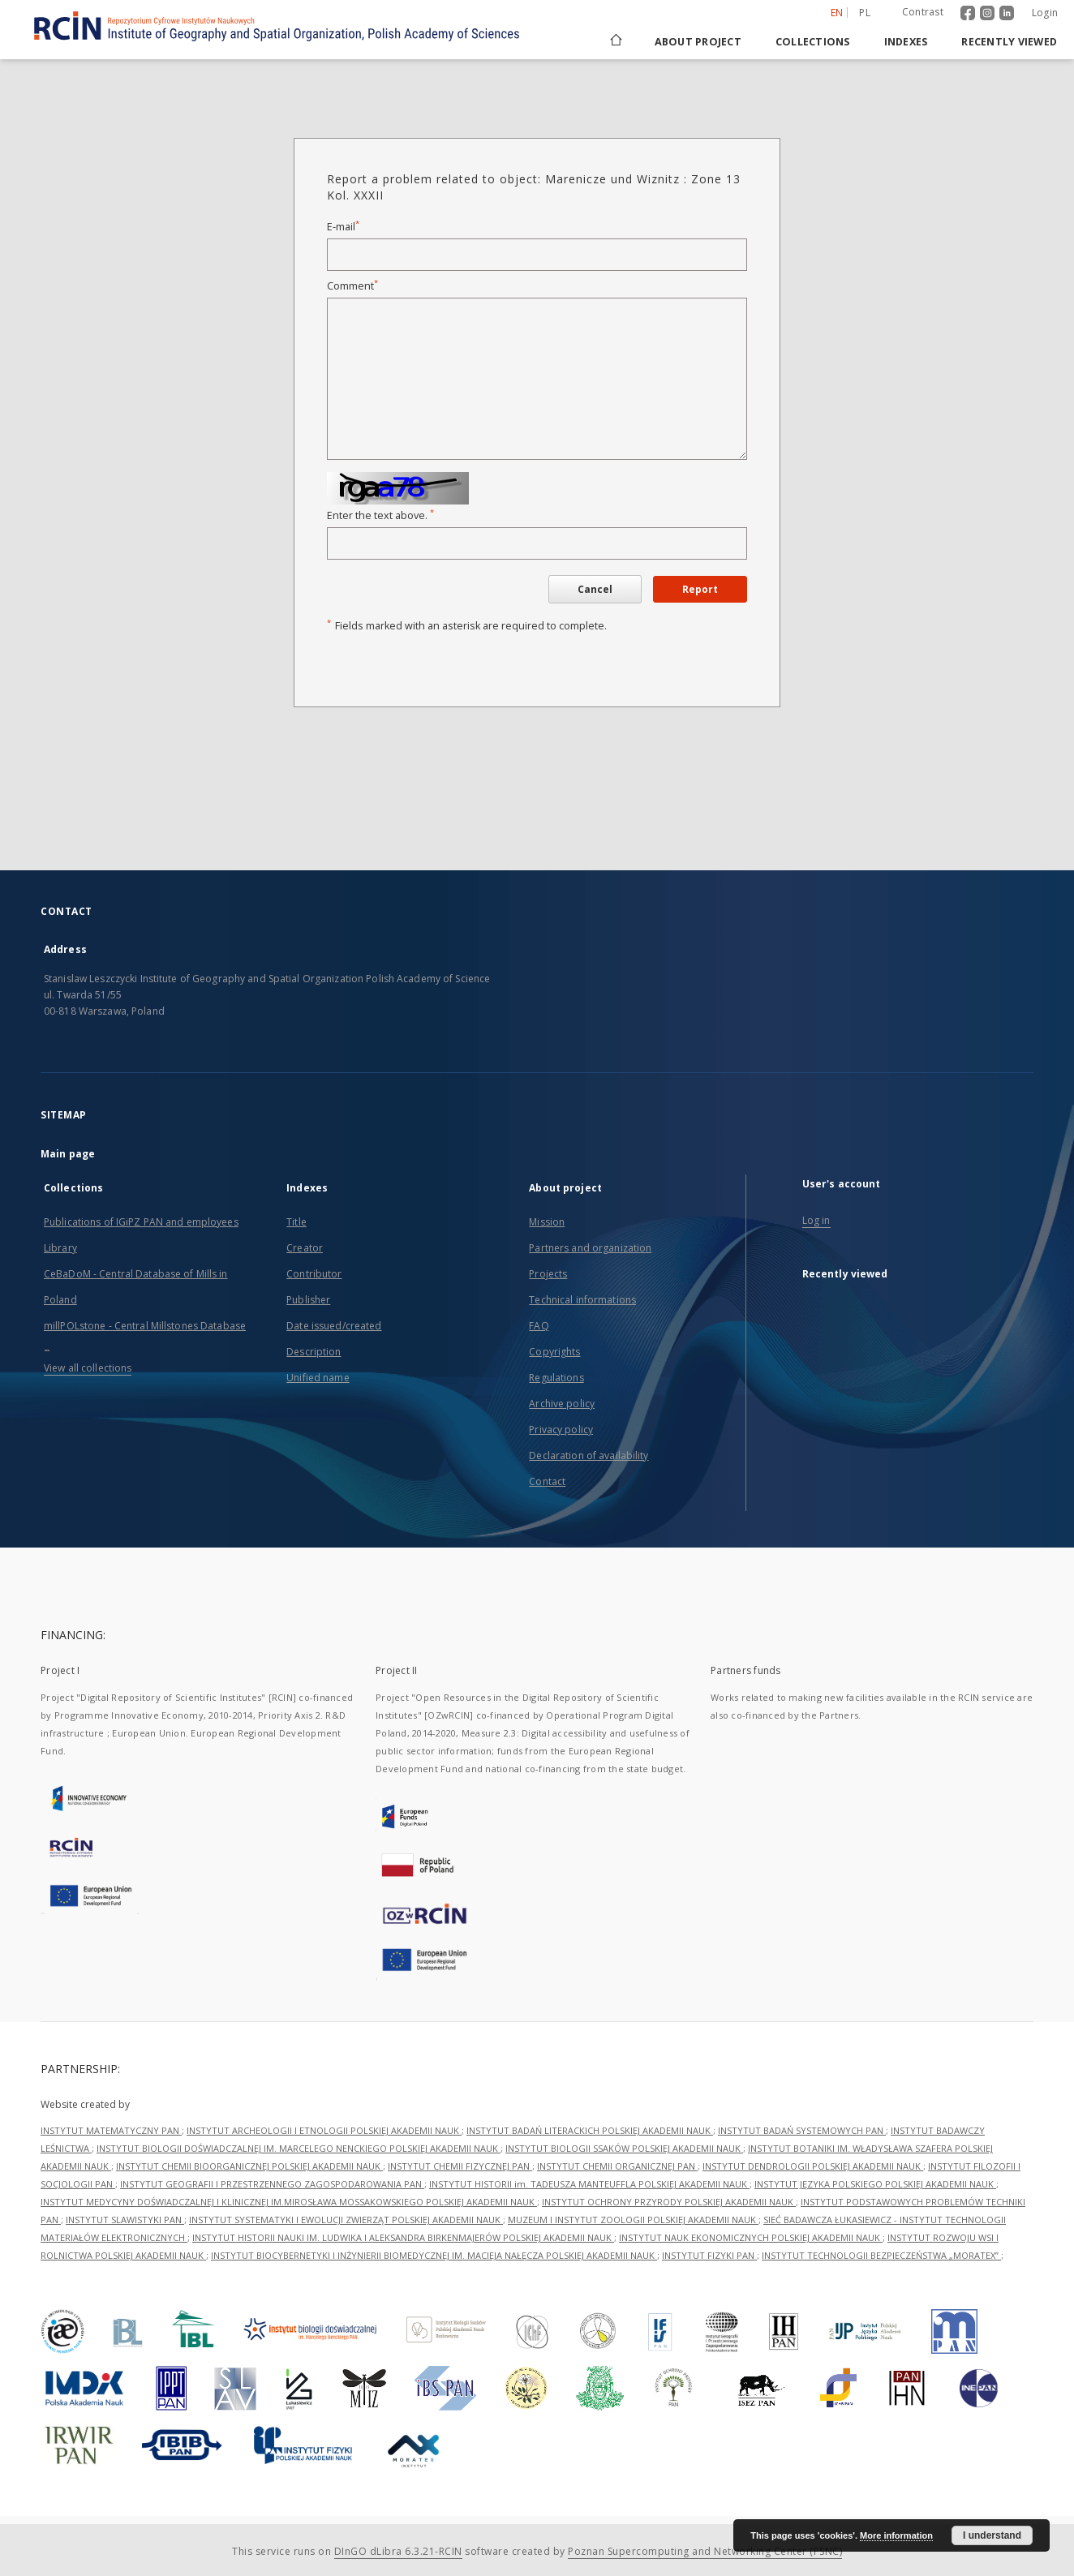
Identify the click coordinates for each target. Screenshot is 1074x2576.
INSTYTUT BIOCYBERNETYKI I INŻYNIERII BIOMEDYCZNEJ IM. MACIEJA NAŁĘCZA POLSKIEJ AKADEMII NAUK (434, 2255)
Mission (547, 1222)
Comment (352, 286)
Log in (816, 1220)
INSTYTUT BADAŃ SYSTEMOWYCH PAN (802, 2130)
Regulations (556, 1378)
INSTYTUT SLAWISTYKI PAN (125, 2219)
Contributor (314, 1274)
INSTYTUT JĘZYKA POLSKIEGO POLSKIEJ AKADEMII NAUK (875, 2184)
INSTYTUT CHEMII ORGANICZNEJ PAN (617, 2166)
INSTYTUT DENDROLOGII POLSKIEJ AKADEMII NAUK (812, 2166)
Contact (547, 1481)
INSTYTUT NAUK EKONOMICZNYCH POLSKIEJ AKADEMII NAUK (751, 2237)
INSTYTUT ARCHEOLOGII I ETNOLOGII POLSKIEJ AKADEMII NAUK (324, 2130)
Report (700, 589)
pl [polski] (864, 12)
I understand (992, 2535)
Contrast (922, 12)
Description (313, 1352)
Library (60, 1248)
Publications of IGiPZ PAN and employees (141, 1222)
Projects (548, 1274)
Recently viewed (1009, 42)
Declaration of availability (588, 1455)
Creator (304, 1248)
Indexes (906, 42)
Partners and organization (590, 1248)
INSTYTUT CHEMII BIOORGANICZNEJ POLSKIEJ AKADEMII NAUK (249, 2166)
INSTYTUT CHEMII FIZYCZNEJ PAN (460, 2166)
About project (698, 42)
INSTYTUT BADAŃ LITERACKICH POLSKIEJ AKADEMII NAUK (589, 2130)
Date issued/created (333, 1326)
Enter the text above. (380, 515)
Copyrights (554, 1352)
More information (896, 2535)
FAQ (538, 1326)
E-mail (343, 227)
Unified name (317, 1378)
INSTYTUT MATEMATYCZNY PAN (111, 2130)
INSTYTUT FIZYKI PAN (709, 2255)
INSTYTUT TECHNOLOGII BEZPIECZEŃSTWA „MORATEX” (881, 2255)
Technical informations (582, 1300)
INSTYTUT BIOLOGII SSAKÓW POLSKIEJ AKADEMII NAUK (624, 2148)
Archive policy (562, 1403)
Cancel (595, 589)
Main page (68, 1154)
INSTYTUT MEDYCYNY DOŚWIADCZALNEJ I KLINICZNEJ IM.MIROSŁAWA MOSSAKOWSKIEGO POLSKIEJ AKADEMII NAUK (289, 2202)
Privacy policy (561, 1429)
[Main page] (615, 42)
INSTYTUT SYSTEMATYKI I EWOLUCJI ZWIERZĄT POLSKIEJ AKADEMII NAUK (346, 2219)
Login (1045, 12)
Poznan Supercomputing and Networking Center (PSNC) (705, 2551)
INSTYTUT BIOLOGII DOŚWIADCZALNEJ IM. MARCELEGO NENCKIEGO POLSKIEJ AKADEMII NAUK (298, 2148)
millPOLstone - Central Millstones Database (145, 1326)
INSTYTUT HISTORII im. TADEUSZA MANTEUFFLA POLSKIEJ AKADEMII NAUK (589, 2184)
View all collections (87, 1368)
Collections (812, 42)
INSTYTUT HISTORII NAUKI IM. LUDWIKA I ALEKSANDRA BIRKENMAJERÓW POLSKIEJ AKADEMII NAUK (403, 2237)
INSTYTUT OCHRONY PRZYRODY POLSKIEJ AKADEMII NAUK (669, 2202)
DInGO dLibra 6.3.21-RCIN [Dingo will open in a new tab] (398, 2551)
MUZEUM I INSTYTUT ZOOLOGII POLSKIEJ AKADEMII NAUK (633, 2219)
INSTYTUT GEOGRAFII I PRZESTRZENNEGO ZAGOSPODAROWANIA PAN (272, 2184)
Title (296, 1222)
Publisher (308, 1300)
